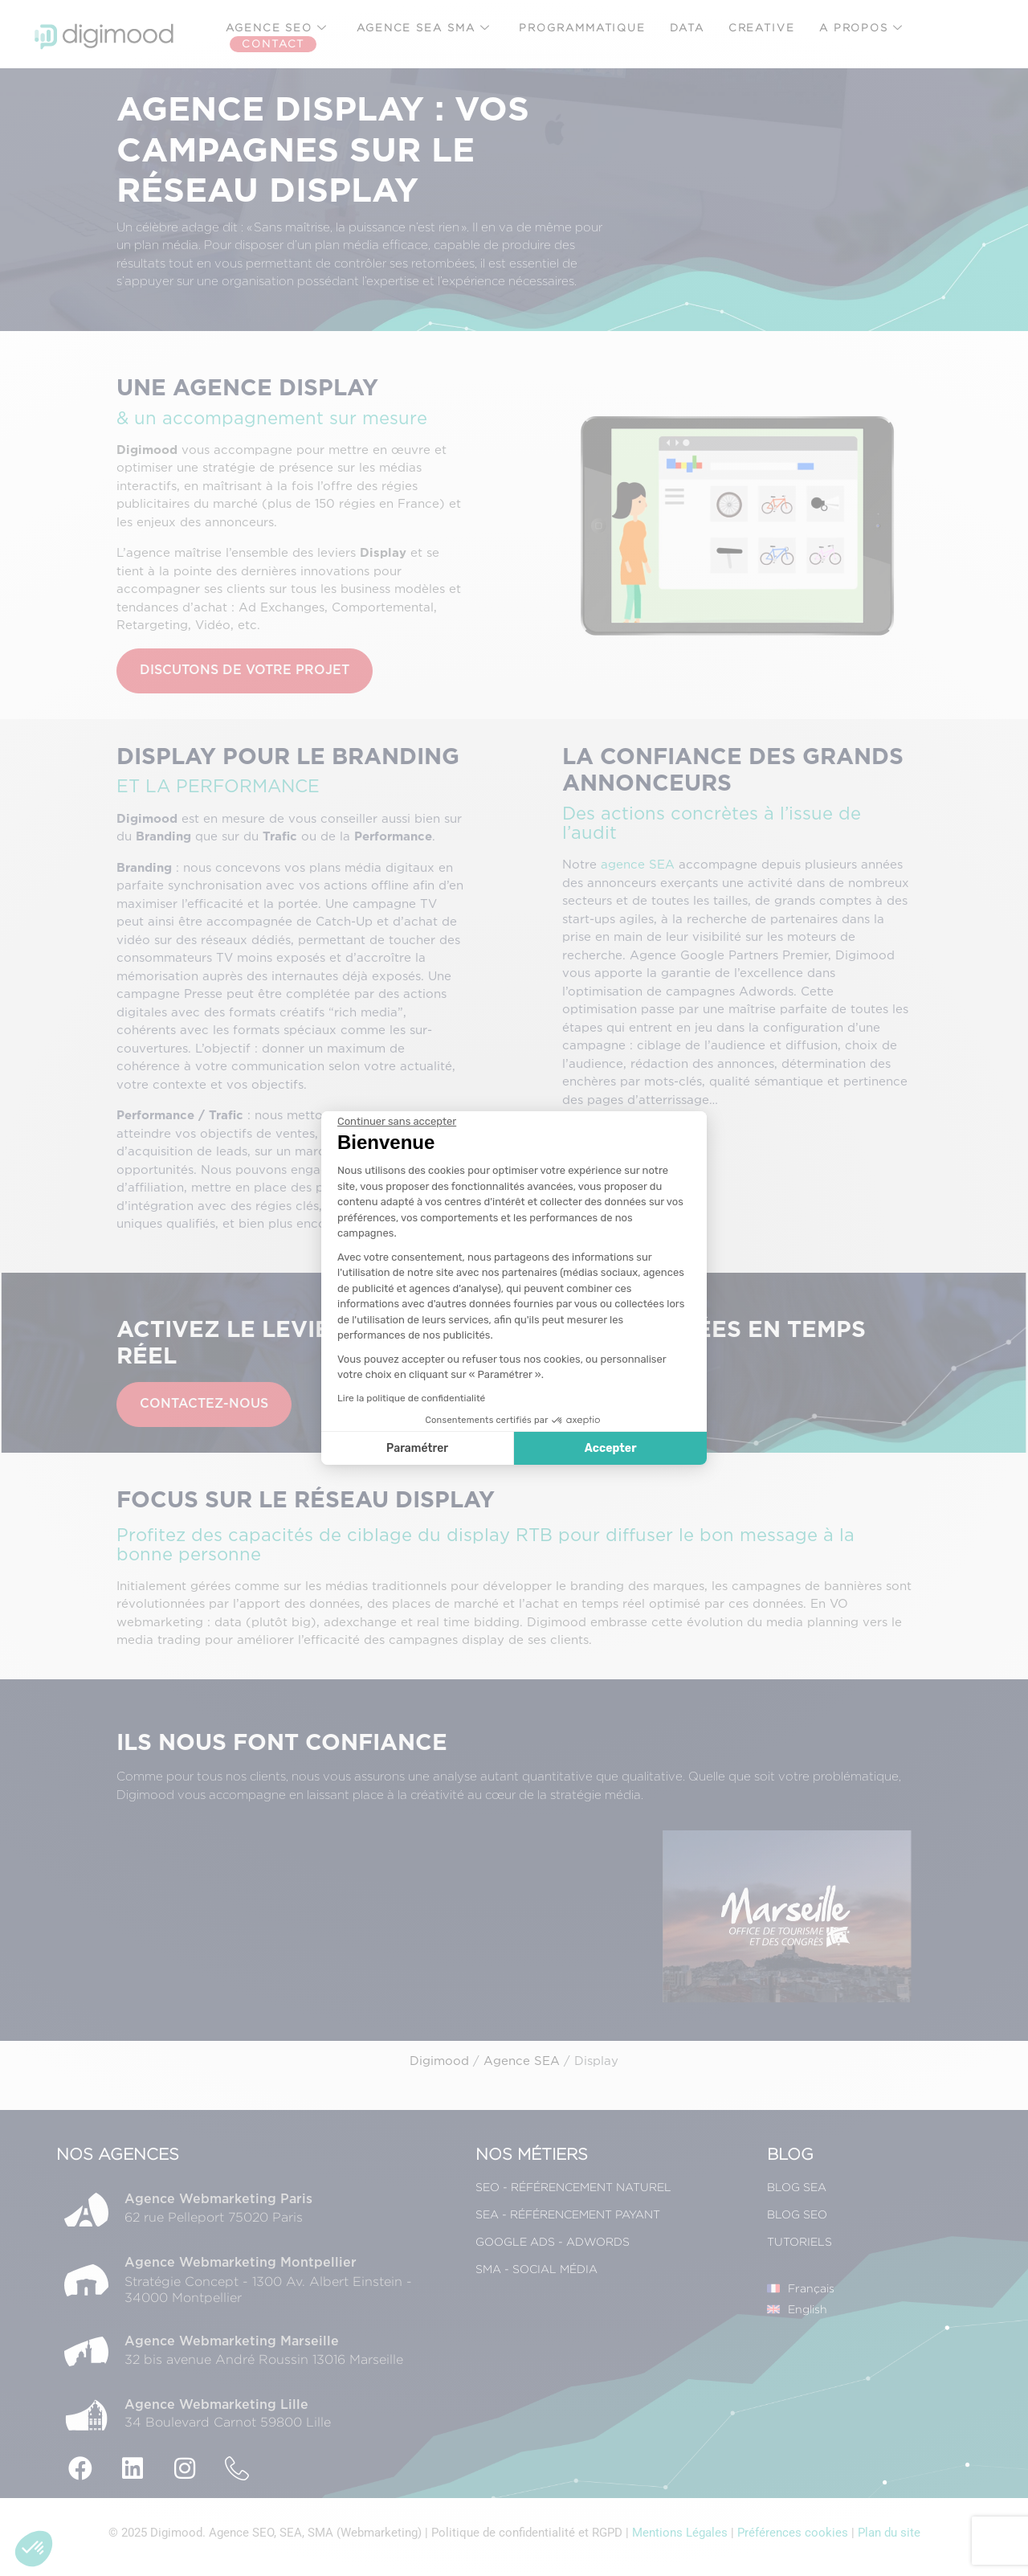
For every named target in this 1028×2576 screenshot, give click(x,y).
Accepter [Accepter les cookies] (611, 1448)
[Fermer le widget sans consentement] (396, 1122)
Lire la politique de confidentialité (411, 1398)
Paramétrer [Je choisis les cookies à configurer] (417, 1448)
